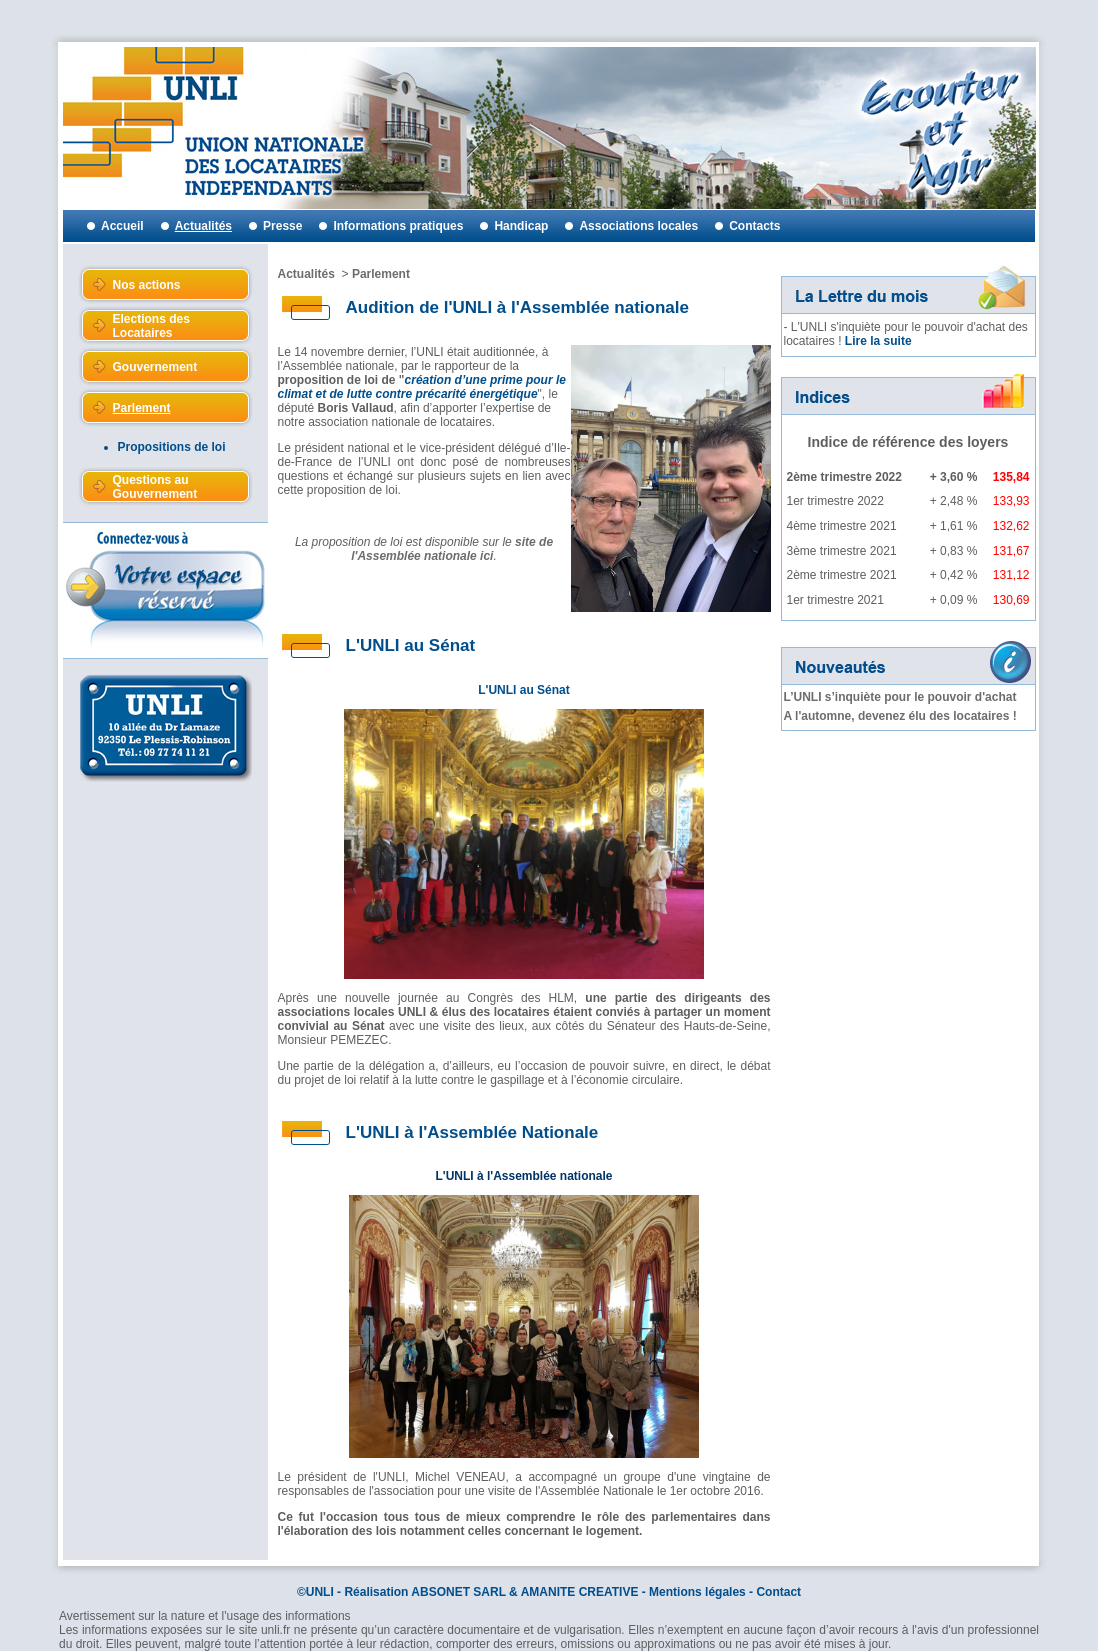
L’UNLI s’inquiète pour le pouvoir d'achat (900, 697)
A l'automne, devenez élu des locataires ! (900, 716)
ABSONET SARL (458, 1592)
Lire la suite (878, 341)
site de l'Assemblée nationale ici (452, 549)
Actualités (306, 274)
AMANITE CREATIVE (580, 1592)
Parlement (381, 274)
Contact (778, 1592)
